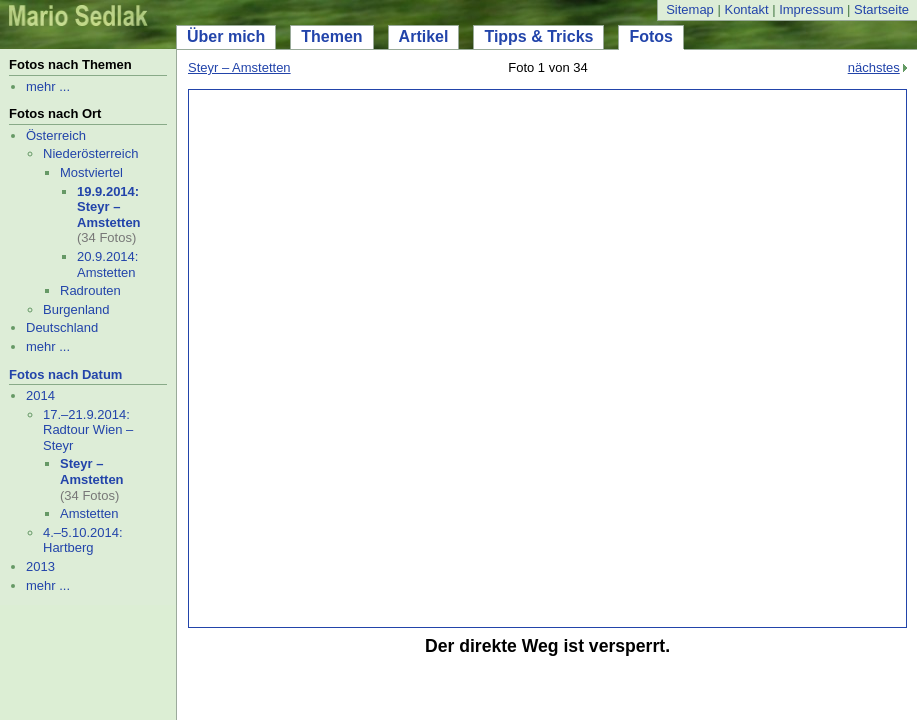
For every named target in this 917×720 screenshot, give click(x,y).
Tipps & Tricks (538, 36)
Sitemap (690, 9)
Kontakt (746, 9)
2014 (40, 395)
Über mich (226, 36)
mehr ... (48, 86)
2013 (40, 566)
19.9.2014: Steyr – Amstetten (109, 207)
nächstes (874, 67)
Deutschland (62, 327)
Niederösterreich (90, 153)
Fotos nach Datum (65, 374)
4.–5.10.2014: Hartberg (83, 540)
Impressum (811, 9)
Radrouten (90, 290)
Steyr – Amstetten (92, 471)
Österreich (56, 135)
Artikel (424, 36)
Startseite (881, 9)
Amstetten (89, 513)
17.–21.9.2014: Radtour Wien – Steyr (88, 430)
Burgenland (76, 309)
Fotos (651, 36)
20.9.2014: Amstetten (107, 264)
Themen (331, 36)
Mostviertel (91, 172)
